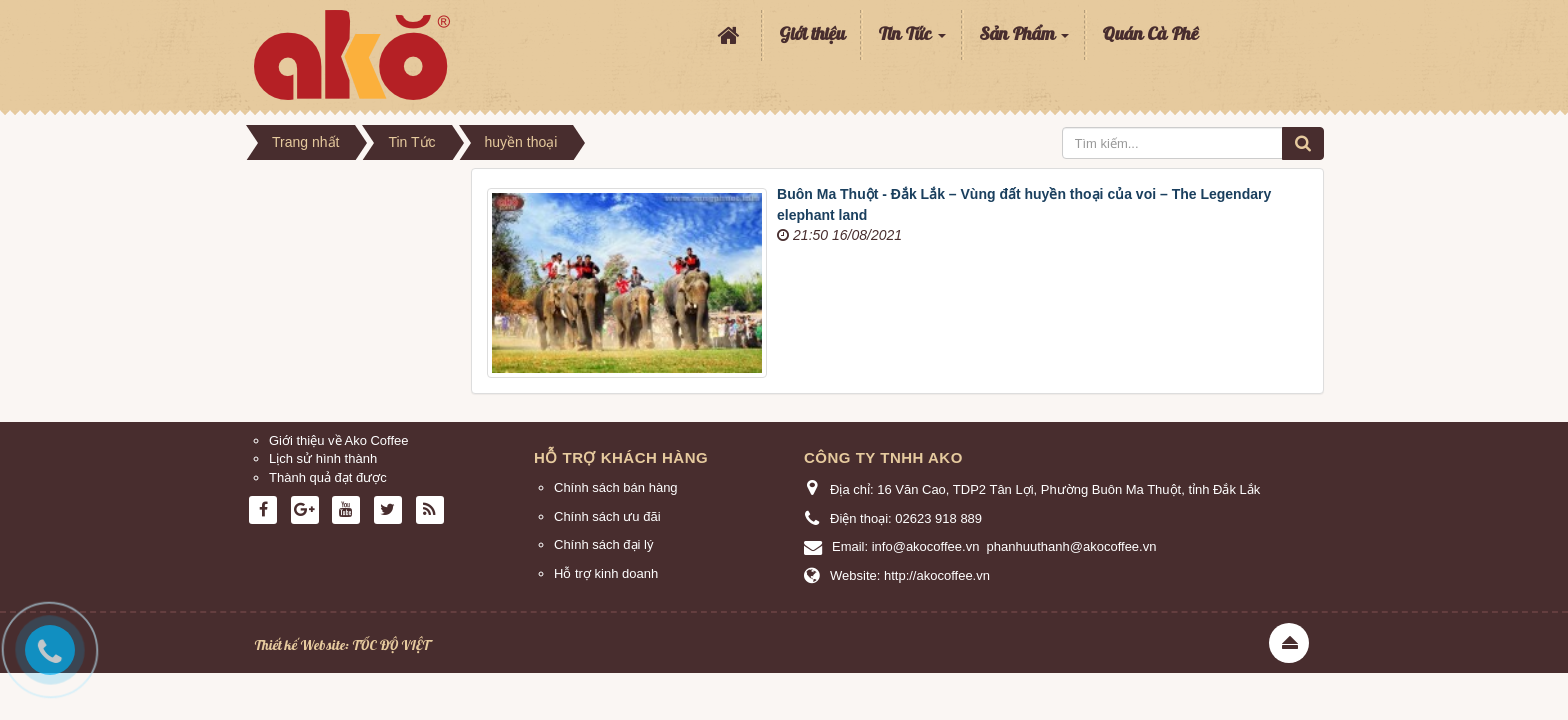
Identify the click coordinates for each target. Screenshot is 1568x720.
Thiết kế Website (299, 645)
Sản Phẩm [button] (1024, 40)
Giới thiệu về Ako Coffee (339, 440)
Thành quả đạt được (328, 477)
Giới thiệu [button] (812, 34)
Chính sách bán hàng (616, 487)
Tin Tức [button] (912, 40)
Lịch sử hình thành (323, 458)
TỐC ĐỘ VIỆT (391, 645)
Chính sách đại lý (604, 544)
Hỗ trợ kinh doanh (606, 573)
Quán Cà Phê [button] (1150, 34)
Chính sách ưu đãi (607, 516)
